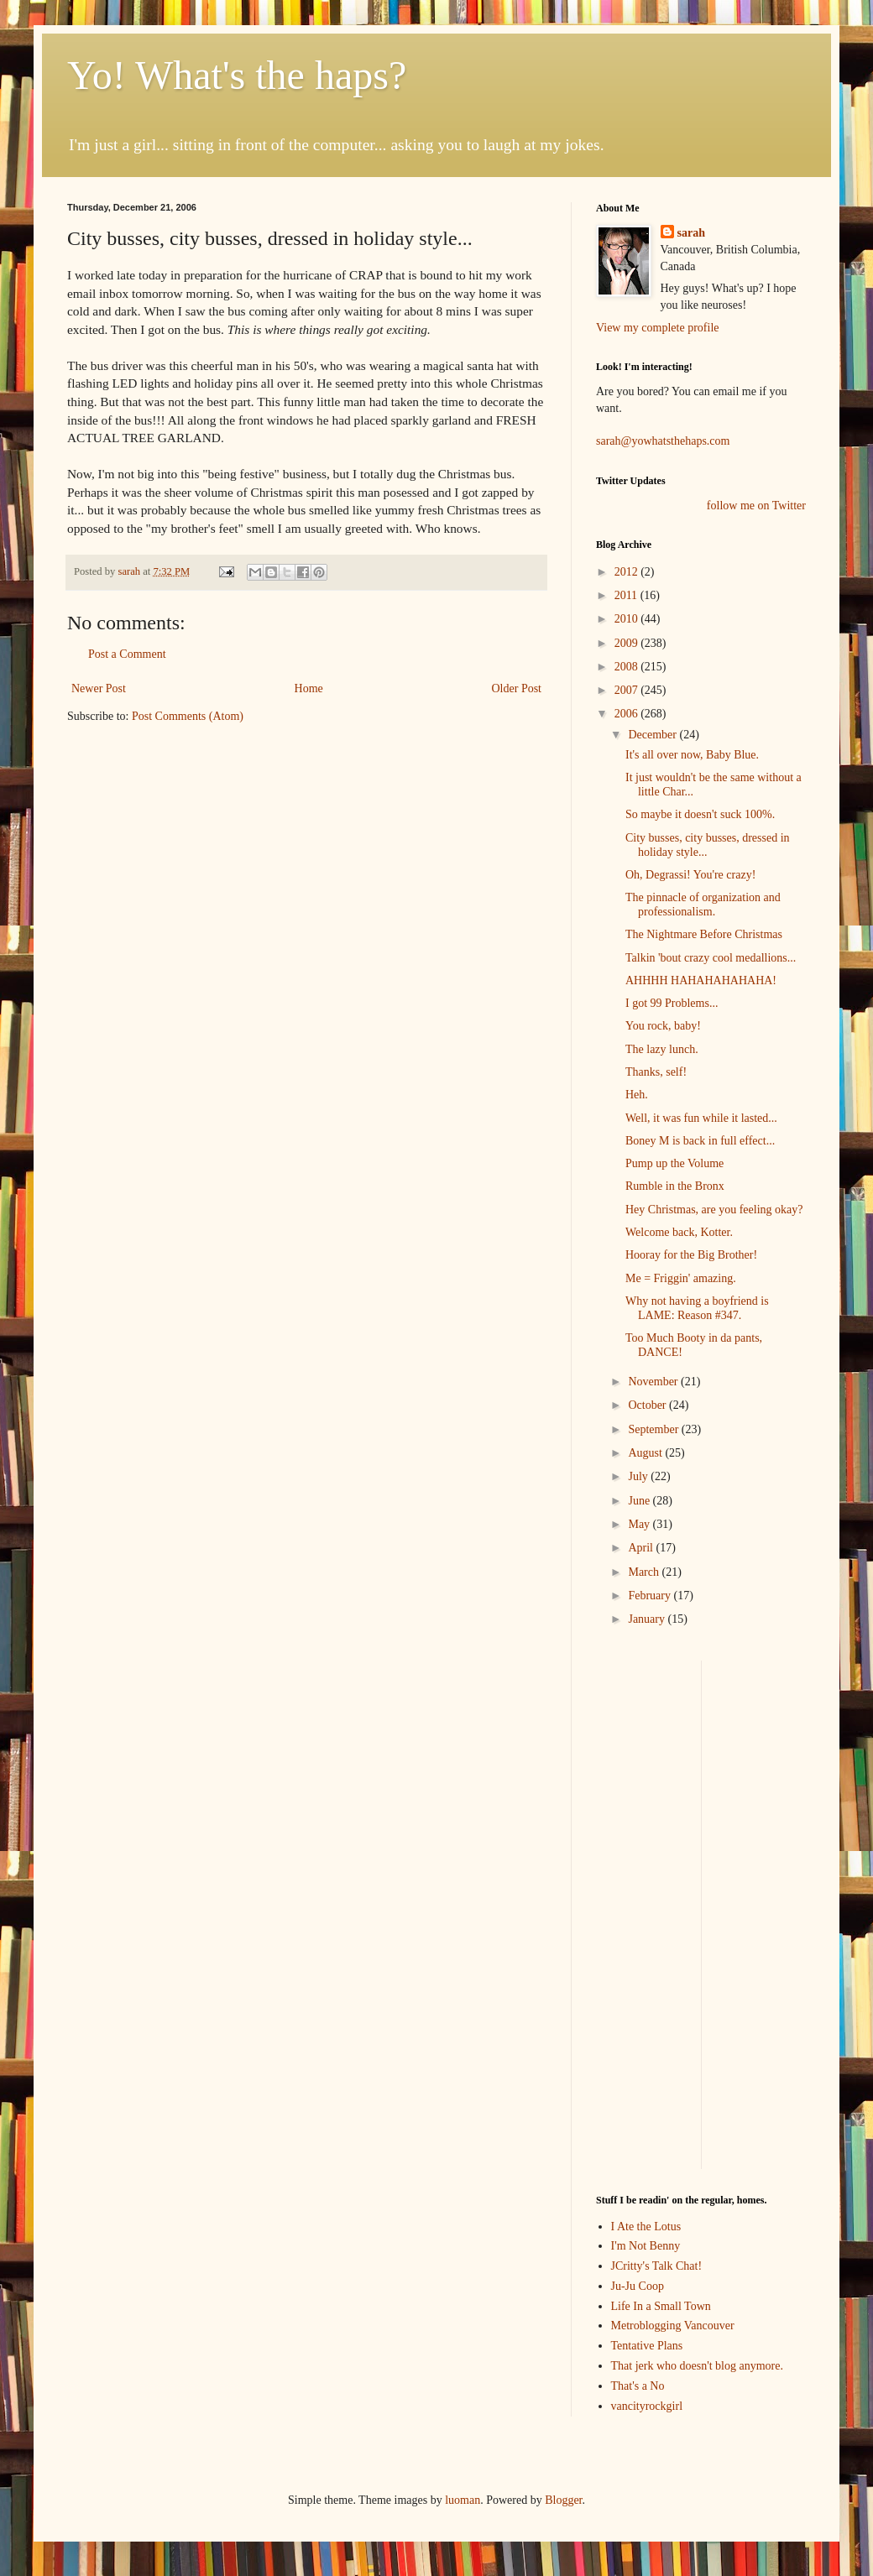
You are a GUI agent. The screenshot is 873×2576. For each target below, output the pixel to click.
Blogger (563, 2500)
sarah (130, 571)
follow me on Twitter (756, 505)
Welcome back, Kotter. (679, 1232)
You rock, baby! (663, 1025)
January (647, 1619)
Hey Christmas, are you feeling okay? (714, 1209)
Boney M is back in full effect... (700, 1140)
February (650, 1595)
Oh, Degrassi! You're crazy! (690, 874)
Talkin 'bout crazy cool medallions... (710, 958)
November (654, 1381)
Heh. (636, 1094)
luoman (462, 2500)
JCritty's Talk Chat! (657, 2266)
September (654, 1429)
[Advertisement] (646, 1912)
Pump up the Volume (674, 1163)
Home (309, 688)
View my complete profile (657, 327)
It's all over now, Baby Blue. (692, 754)
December (653, 734)
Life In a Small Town (661, 2306)
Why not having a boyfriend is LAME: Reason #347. (697, 1308)
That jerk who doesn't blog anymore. (697, 2366)
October (648, 1405)
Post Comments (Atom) (187, 716)
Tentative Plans (647, 2345)
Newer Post (98, 688)
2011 (627, 595)
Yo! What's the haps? (236, 75)
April (642, 1547)
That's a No (638, 2386)
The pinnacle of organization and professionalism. (703, 904)
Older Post (517, 688)
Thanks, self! (656, 1072)
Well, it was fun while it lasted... (701, 1118)
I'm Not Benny (646, 2246)
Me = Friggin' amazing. (680, 1278)
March (644, 1572)
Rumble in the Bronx (674, 1186)
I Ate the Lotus (646, 2226)
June (640, 1500)
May (640, 1524)
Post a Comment (127, 654)
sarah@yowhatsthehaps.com (662, 441)
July (639, 1476)
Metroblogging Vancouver (672, 2325)
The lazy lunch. (661, 1049)
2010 (627, 619)
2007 (627, 690)
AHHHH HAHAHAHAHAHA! (700, 980)
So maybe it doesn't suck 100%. (700, 814)
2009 (627, 643)
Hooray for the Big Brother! (691, 1255)
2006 (627, 713)
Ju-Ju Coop (637, 2286)
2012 (627, 572)
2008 (627, 666)
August (646, 1453)
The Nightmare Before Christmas (703, 934)
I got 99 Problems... (671, 1003)
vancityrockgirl (647, 2406)
